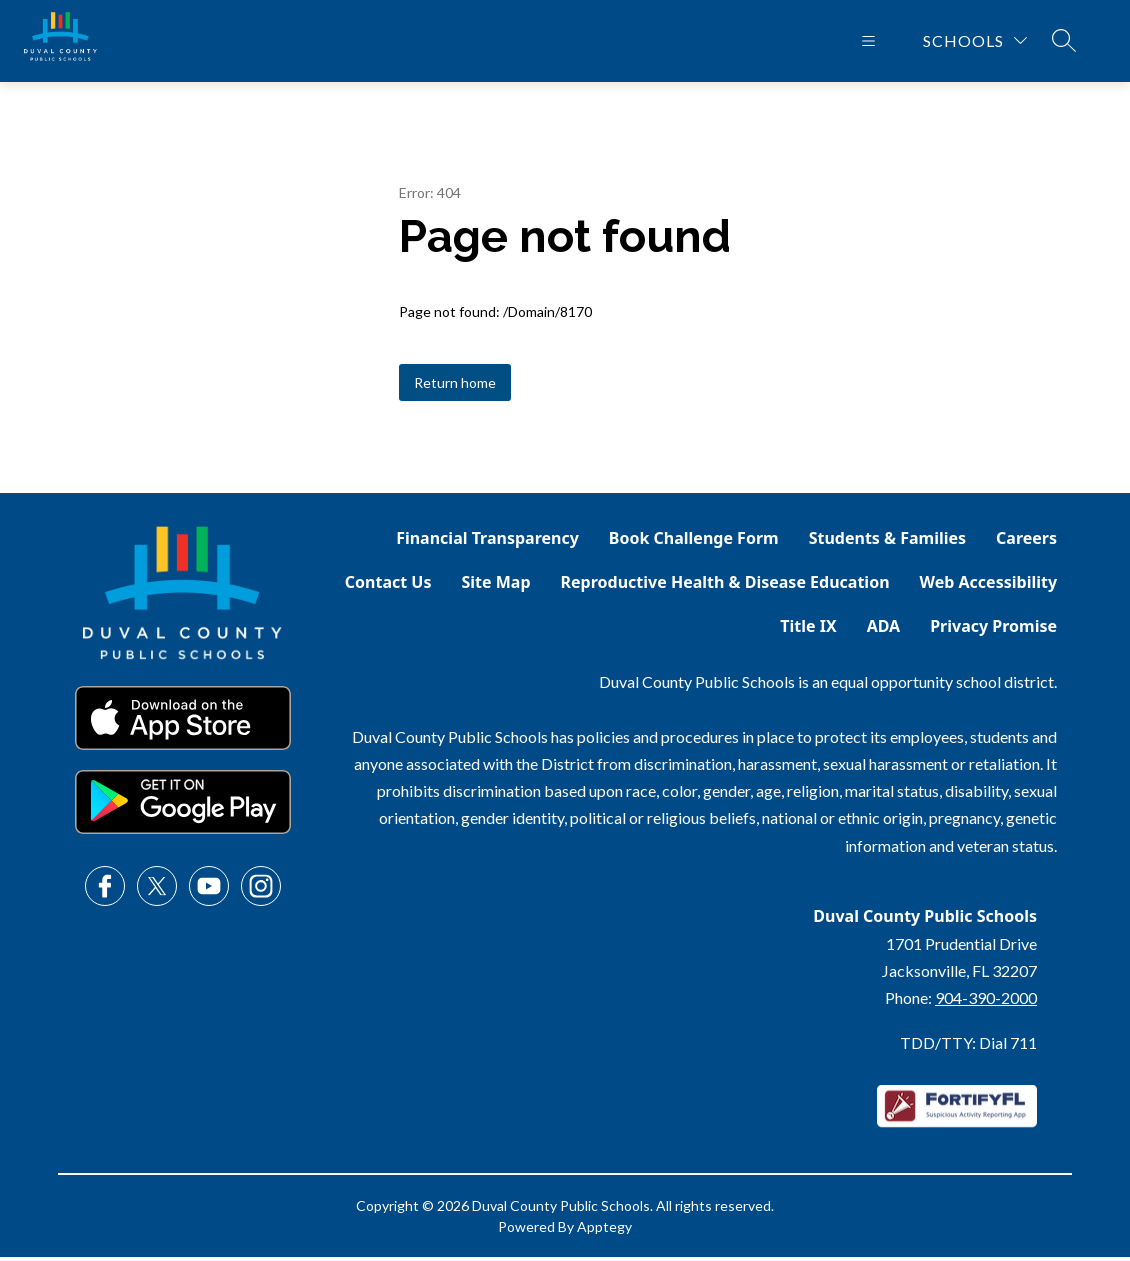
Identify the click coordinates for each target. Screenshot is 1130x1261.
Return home (455, 386)
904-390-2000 (986, 1001)
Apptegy (604, 1230)
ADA (884, 630)
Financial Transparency (487, 542)
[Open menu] (868, 43)
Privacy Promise (993, 630)
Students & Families (887, 542)
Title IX (808, 630)
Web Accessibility (989, 586)
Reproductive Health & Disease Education (725, 586)
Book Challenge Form (694, 542)
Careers (1026, 542)
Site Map (496, 586)
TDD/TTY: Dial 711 (968, 1046)
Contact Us (388, 586)
